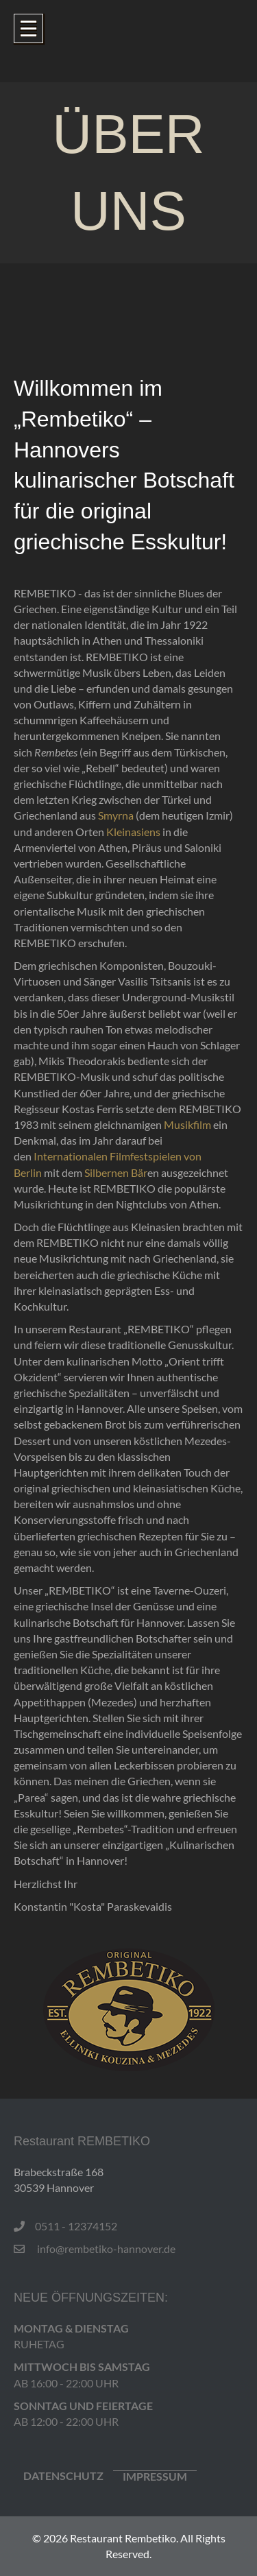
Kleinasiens (133, 831)
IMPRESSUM (155, 2476)
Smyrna (116, 815)
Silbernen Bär (115, 1172)
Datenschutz (63, 2475)
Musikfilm (187, 1124)
